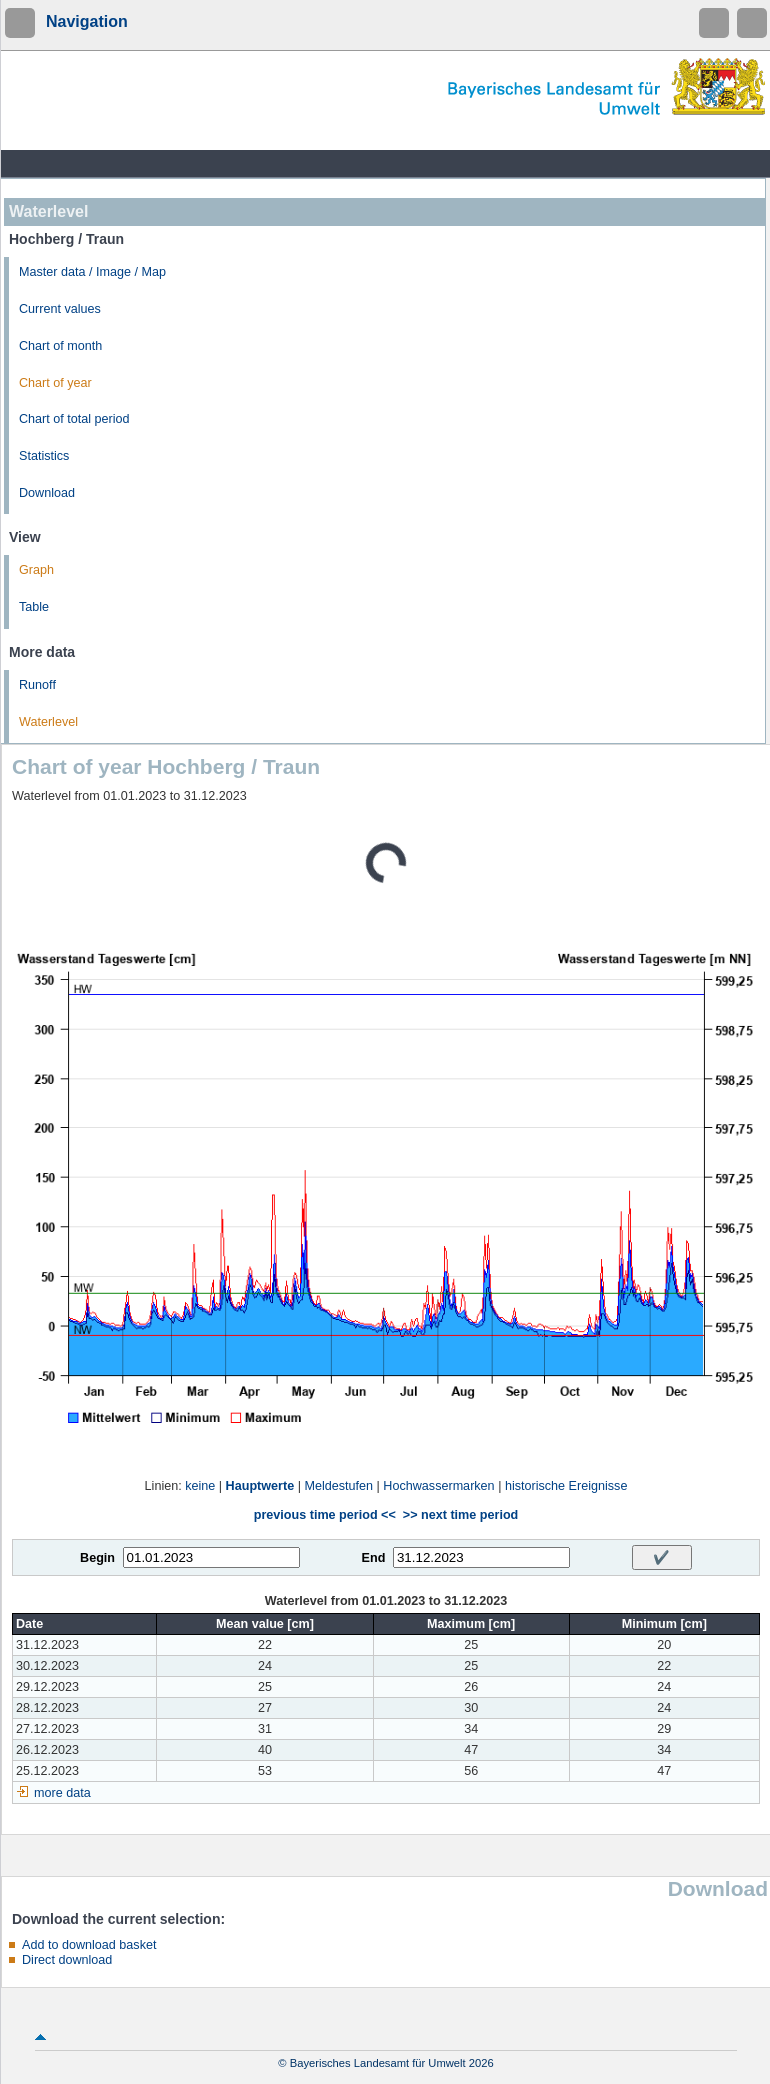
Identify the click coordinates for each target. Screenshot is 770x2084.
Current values (60, 309)
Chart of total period (74, 419)
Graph (36, 570)
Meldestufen (338, 1486)
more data (62, 1793)
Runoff (37, 685)
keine (200, 1486)
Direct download (67, 1960)
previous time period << (325, 1515)
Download (47, 493)
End (374, 1558)
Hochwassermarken (438, 1486)
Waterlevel (48, 722)
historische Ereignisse (566, 1486)
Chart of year (55, 383)
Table (34, 607)
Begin (97, 1558)
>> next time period (460, 1515)
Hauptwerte (260, 1486)
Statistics (44, 456)
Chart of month (60, 346)
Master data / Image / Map (92, 272)
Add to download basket (89, 1945)
